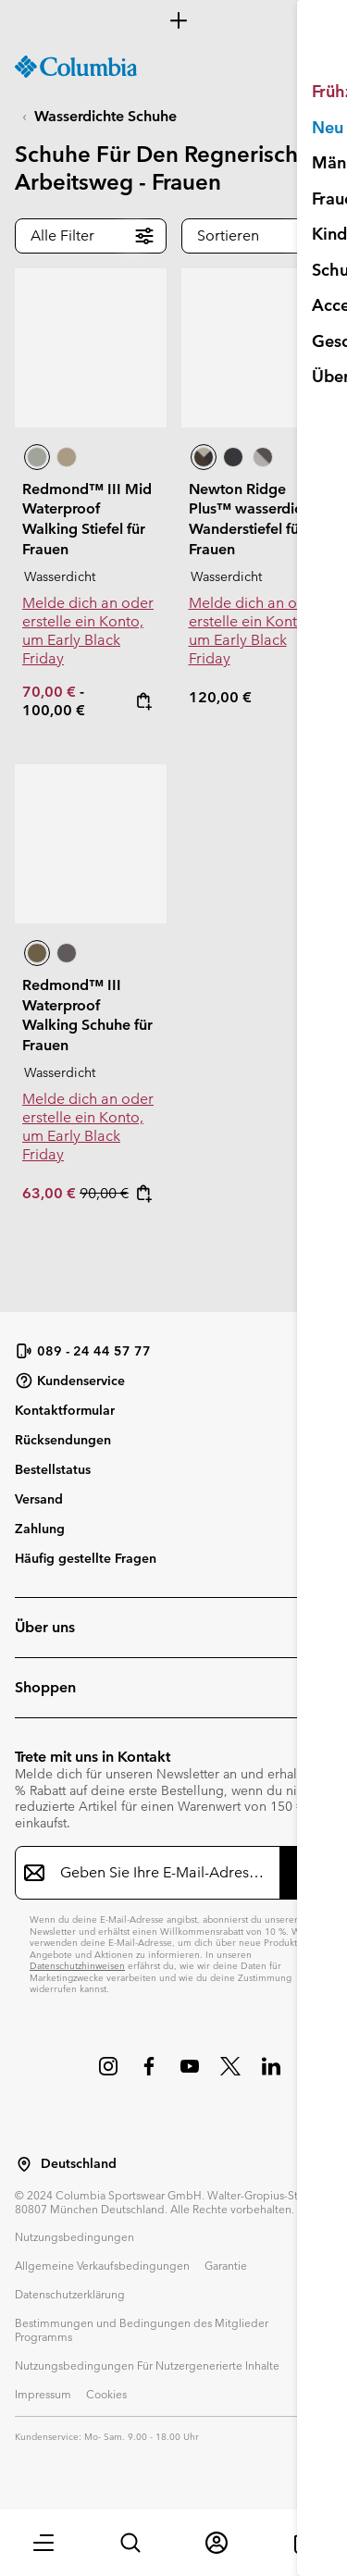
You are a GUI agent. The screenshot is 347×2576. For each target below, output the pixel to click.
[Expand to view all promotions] (173, 20)
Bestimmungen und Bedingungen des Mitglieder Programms (141, 2329)
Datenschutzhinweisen (77, 1966)
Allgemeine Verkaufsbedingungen (102, 2265)
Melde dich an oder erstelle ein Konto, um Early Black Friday (88, 630)
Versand (39, 1499)
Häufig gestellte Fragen (85, 1558)
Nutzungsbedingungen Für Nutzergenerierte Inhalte (147, 2365)
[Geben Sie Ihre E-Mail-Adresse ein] (162, 1873)
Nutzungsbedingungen (74, 2236)
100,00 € (53, 710)
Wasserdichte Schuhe (105, 116)
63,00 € (51, 1193)
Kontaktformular (65, 1410)
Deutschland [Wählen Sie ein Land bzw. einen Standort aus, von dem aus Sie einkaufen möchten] (79, 2164)
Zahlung (40, 1528)
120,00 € (220, 697)
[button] (43, 2542)
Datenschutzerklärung (70, 2293)
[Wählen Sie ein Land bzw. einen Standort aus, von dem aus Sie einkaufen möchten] (24, 2164)
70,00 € (51, 691)
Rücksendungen (63, 1439)
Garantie (225, 2265)
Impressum (43, 2393)
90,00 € (104, 1193)
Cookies (106, 2393)
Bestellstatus (53, 1469)
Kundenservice (70, 1380)
